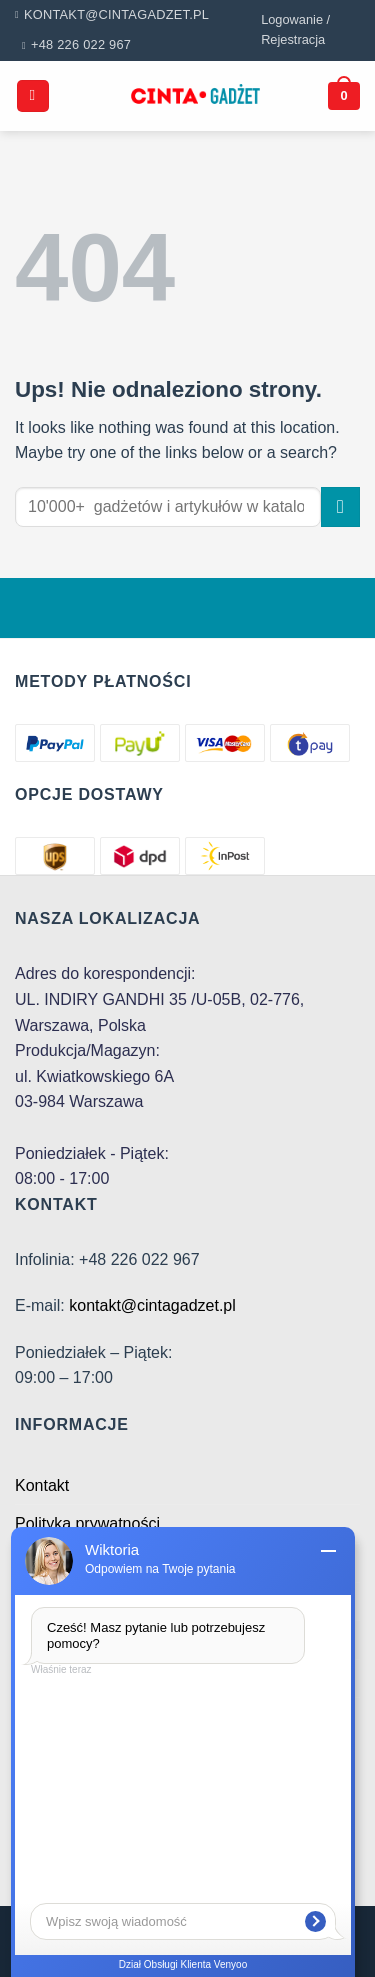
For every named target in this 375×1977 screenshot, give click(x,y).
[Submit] (340, 506)
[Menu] (33, 96)
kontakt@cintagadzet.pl (152, 1305)
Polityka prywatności (87, 1523)
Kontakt (42, 1485)
